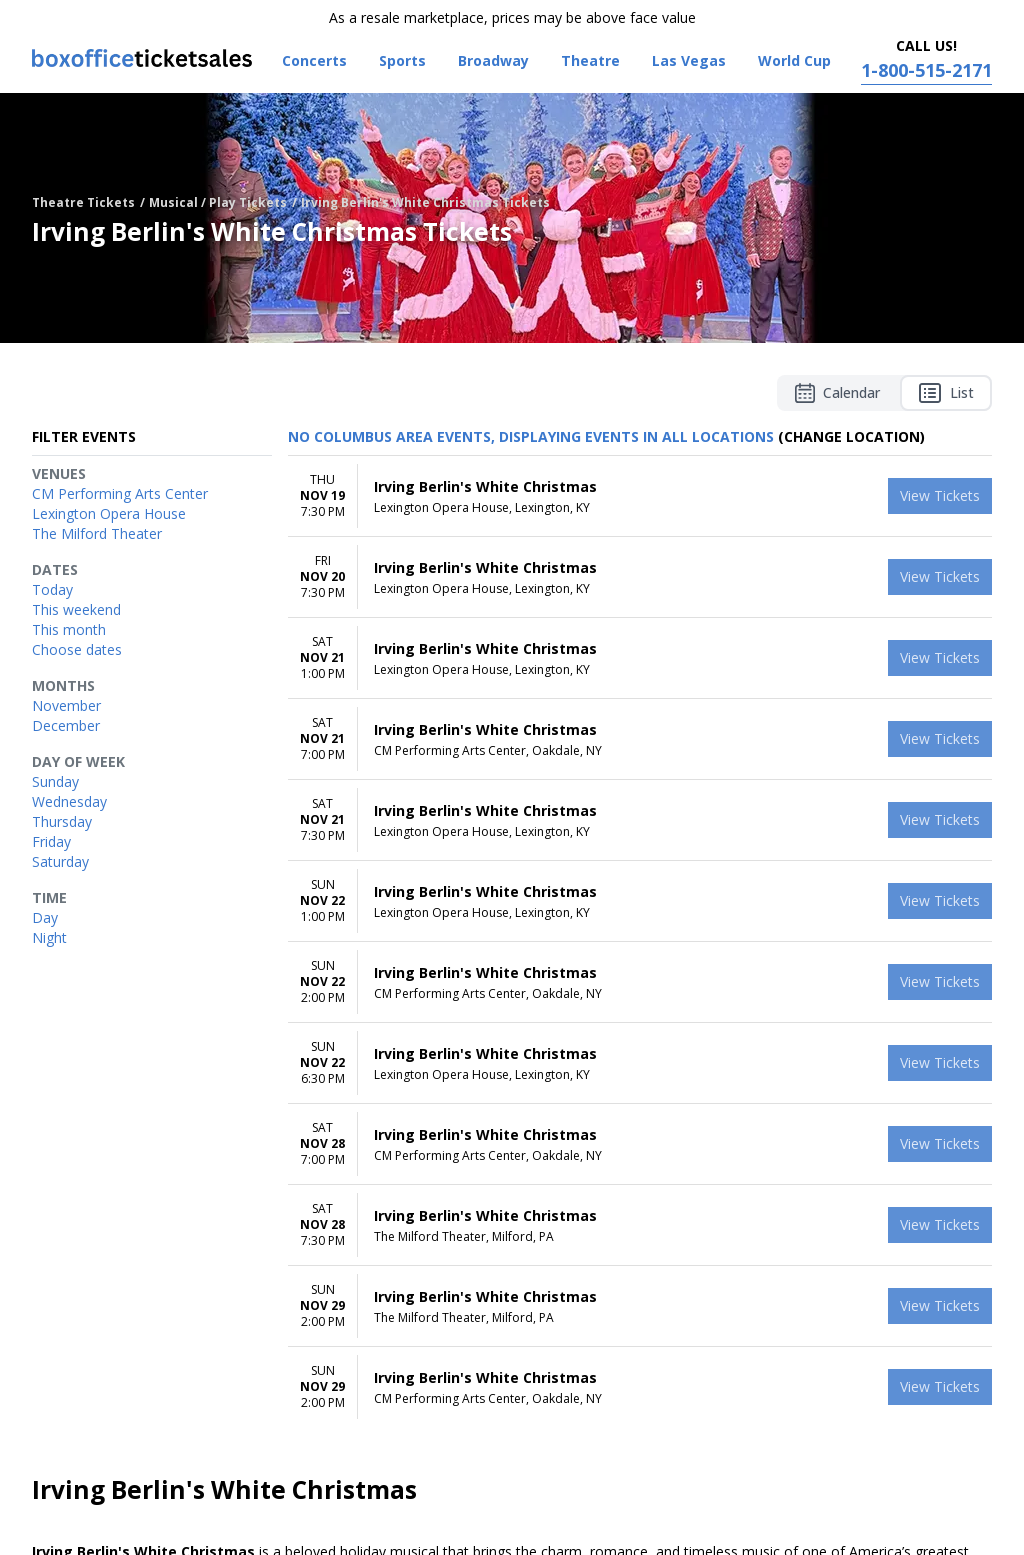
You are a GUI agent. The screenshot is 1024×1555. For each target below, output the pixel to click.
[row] (640, 496)
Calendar (837, 393)
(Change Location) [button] (851, 436)
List (946, 393)
